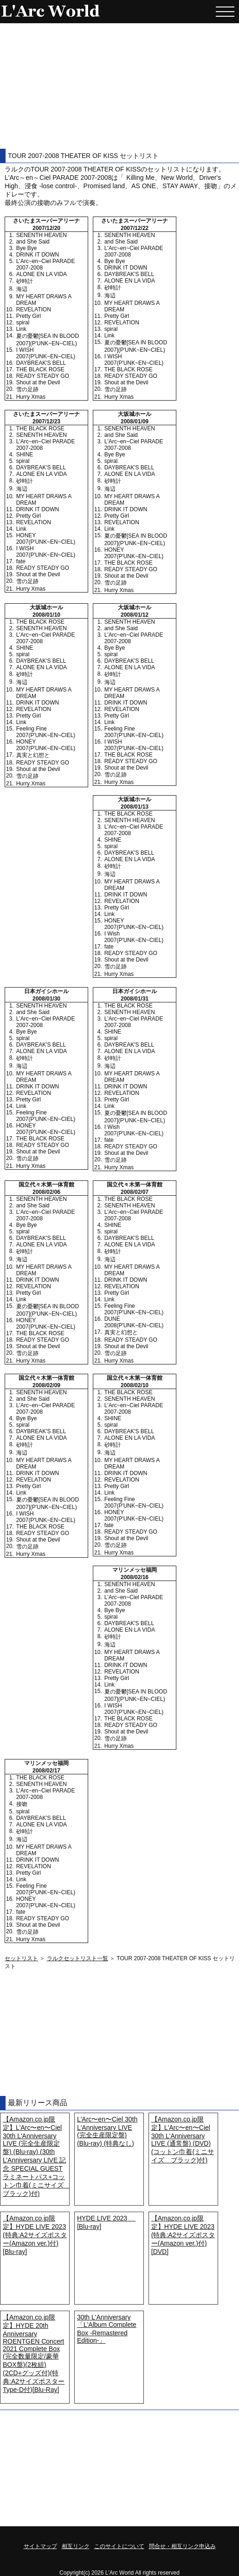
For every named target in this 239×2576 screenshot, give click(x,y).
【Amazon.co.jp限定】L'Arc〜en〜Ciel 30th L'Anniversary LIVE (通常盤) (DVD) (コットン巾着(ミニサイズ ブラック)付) (182, 2139)
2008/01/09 (135, 421)
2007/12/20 (46, 228)
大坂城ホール (134, 414)
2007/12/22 (135, 228)
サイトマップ (40, 2546)
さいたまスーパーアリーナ (46, 220)
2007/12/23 (46, 421)
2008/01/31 (135, 998)
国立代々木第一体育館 (46, 1184)
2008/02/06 (46, 1192)
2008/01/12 (135, 615)
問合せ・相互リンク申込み (182, 2546)
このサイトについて (119, 2546)
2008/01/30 (46, 998)
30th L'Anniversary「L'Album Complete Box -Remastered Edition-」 (106, 2328)
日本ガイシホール (46, 991)
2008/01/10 (46, 615)
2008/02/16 (135, 1577)
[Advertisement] (119, 86)
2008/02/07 (135, 1192)
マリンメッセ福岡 (134, 1570)
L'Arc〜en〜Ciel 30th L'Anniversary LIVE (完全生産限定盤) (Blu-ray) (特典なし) (107, 2131)
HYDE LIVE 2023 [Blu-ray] (106, 2222)
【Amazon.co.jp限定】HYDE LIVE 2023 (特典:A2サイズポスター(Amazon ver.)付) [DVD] (183, 2234)
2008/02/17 (46, 1770)
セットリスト (21, 1958)
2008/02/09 (46, 1385)
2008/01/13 (135, 807)
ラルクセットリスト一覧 (77, 1958)
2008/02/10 (135, 1385)
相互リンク (76, 2546)
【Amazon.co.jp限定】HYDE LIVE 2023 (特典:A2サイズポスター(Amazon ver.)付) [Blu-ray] (35, 2234)
